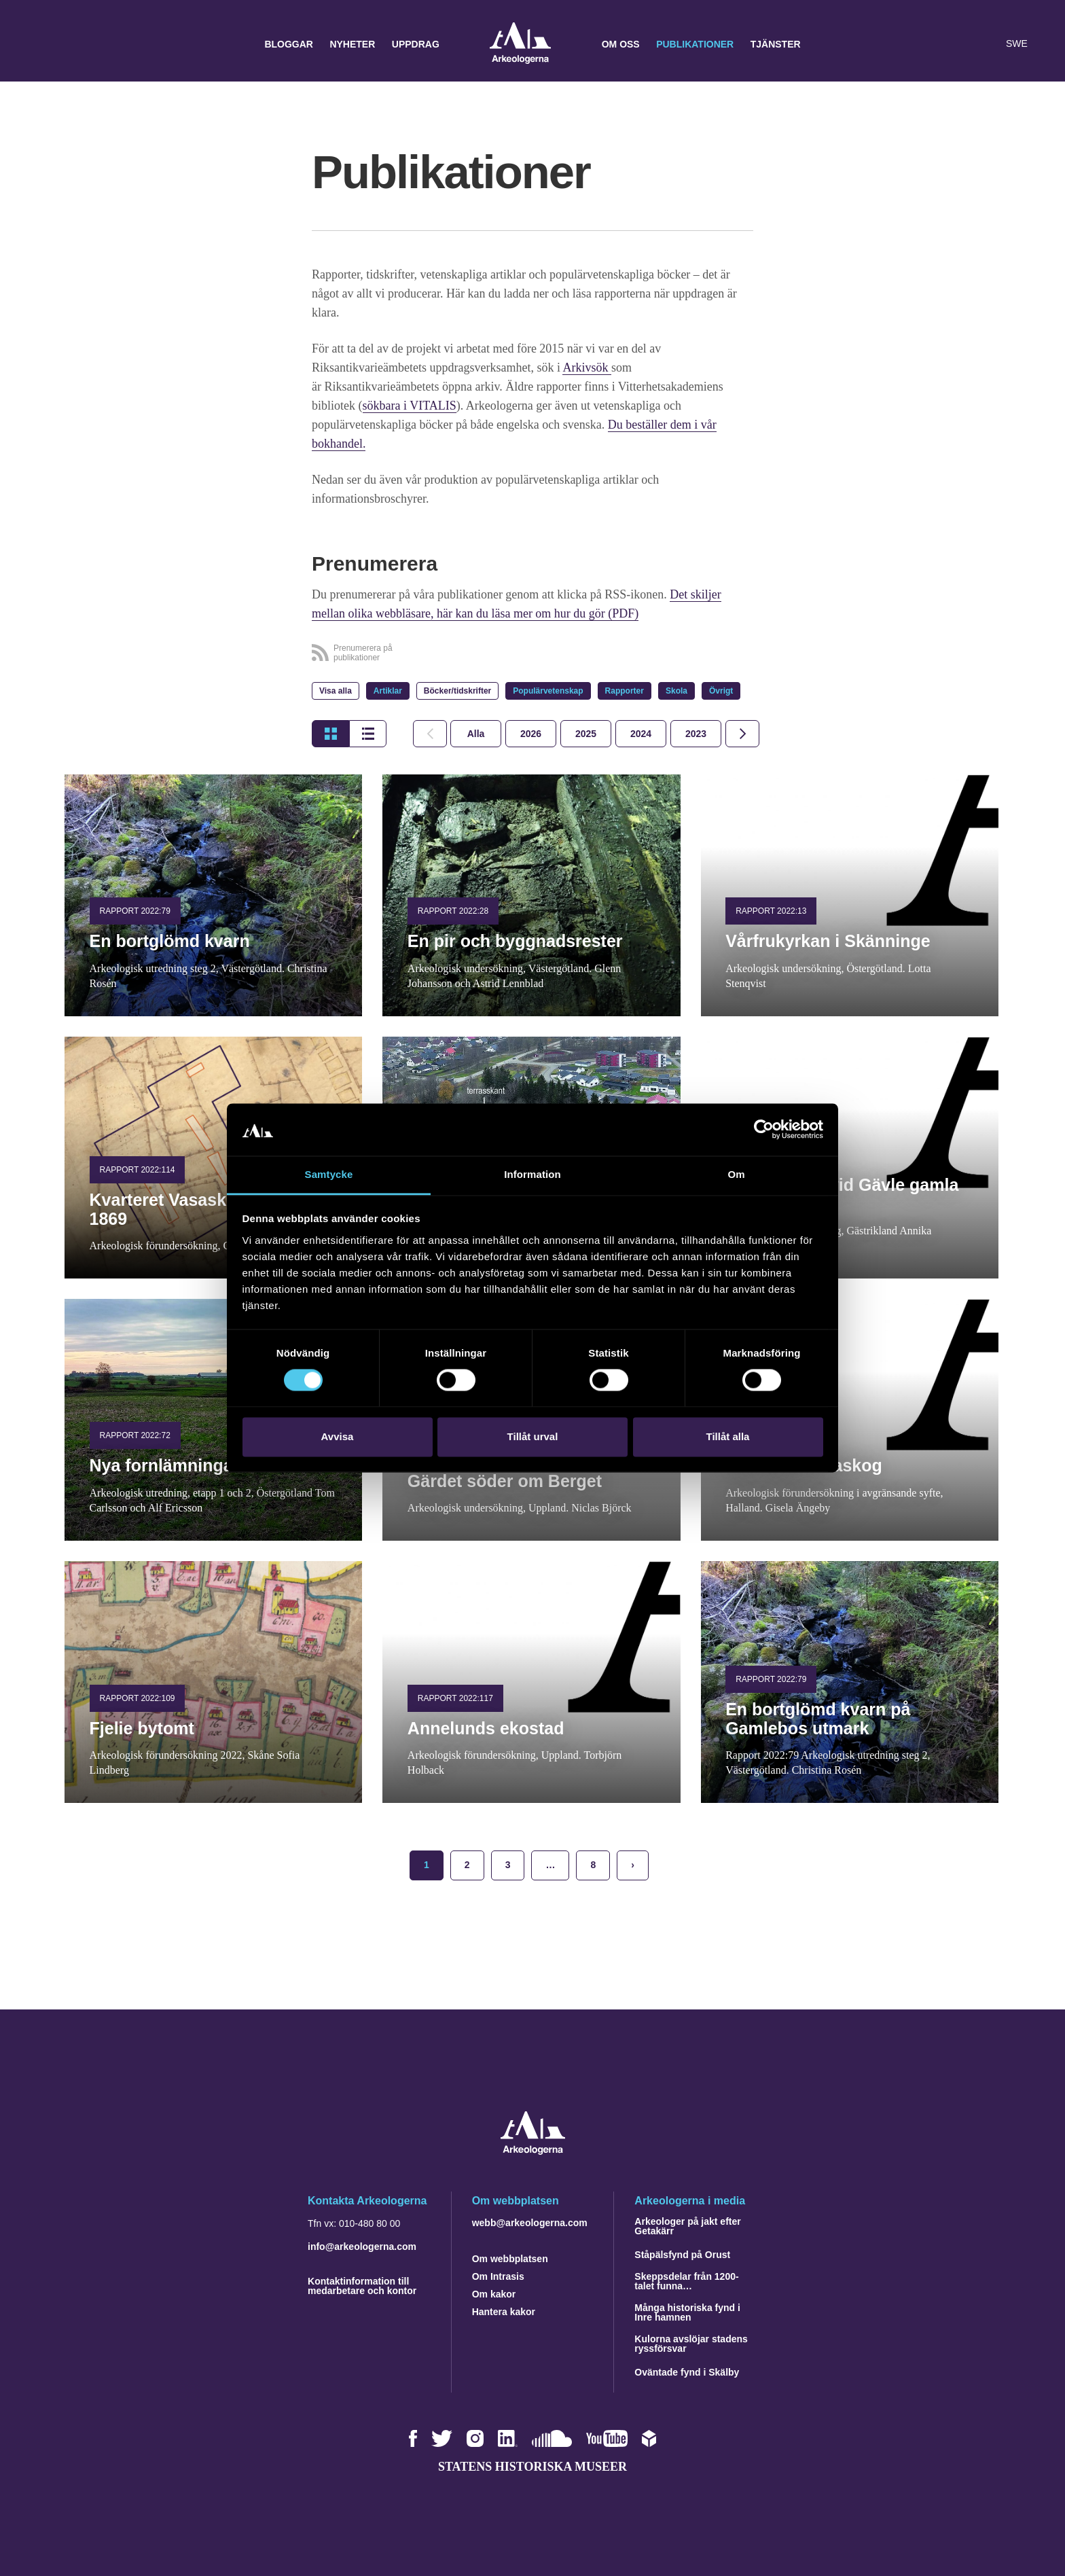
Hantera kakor (503, 2311)
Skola (676, 691)
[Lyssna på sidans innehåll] (986, 44)
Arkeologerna (520, 44)
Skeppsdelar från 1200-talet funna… (686, 2281)
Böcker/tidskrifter (457, 691)
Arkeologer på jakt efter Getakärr (687, 2226)
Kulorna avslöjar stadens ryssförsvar (691, 2343)
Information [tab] (532, 1174)
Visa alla (335, 691)
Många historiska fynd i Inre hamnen (687, 2312)
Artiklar (388, 691)
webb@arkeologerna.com (530, 2223)
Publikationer (695, 44)
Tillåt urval (532, 1436)
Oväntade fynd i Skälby (686, 2372)
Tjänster (776, 44)
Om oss (621, 44)
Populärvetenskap (548, 691)
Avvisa (337, 1436)
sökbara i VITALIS (409, 405)
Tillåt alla (728, 1436)
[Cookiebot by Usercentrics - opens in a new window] (763, 1130)
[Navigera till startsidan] (533, 2151)
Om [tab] (735, 1174)
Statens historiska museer (532, 2466)
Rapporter (624, 691)
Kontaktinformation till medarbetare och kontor (362, 2285)
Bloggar (288, 44)
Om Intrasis (498, 2276)
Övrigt (721, 691)
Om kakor (494, 2294)
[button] (959, 44)
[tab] (530, 733)
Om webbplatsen (510, 2259)
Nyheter (352, 44)
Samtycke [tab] (329, 1174)
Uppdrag (415, 44)
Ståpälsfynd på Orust (682, 2254)
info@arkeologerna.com (362, 2246)
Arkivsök (586, 367)
